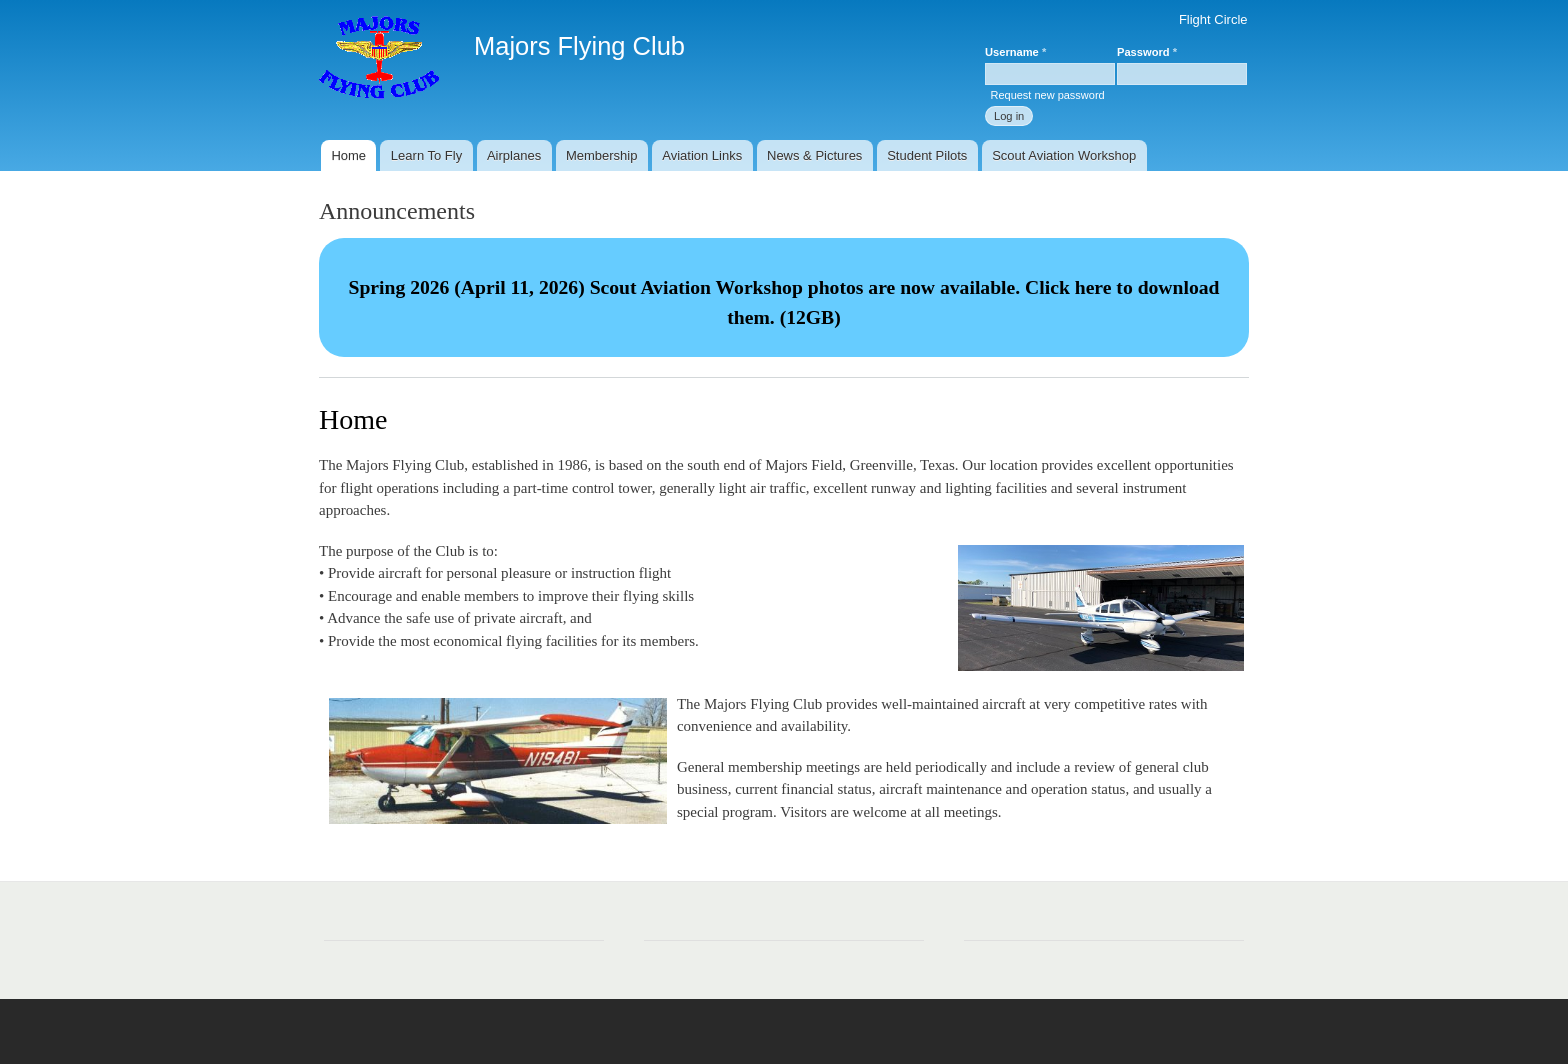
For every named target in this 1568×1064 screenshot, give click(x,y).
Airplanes (514, 155)
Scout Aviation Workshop (1064, 155)
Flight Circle (1213, 19)
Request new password (1047, 95)
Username (1015, 52)
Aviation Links (702, 155)
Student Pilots (927, 155)
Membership (602, 155)
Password (1147, 52)
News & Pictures (814, 155)
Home (348, 155)
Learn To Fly (426, 155)
